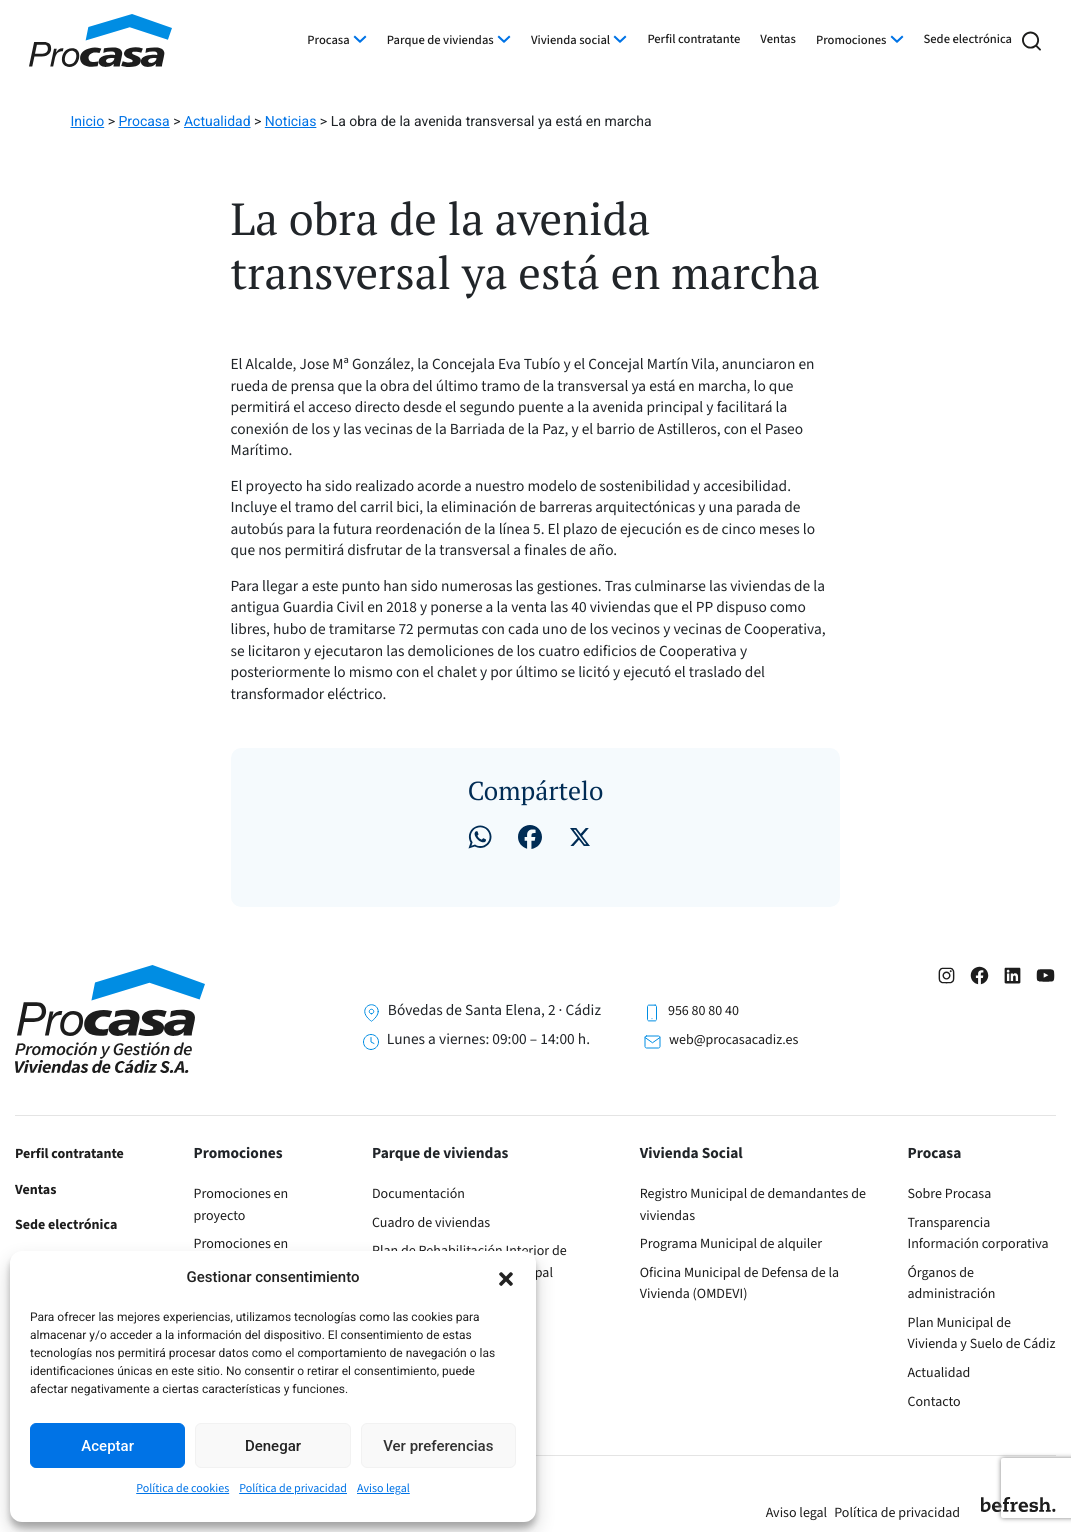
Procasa (328, 41)
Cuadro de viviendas (431, 1223)
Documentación (418, 1194)
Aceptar (107, 1446)
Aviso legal (383, 1488)
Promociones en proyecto (241, 1205)
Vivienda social (570, 41)
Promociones (851, 41)
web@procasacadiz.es (733, 1040)
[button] (506, 1277)
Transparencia (949, 1223)
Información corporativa (978, 1244)
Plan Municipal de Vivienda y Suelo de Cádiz (982, 1334)
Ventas (778, 40)
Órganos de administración (952, 1284)
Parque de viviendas (440, 41)
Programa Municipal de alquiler (731, 1244)
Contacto (934, 1402)
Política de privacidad (293, 1488)
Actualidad (939, 1373)
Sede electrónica (968, 40)
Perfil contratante (693, 40)
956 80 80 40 (703, 1011)
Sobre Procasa (950, 1194)
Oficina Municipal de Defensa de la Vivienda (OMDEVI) (739, 1284)
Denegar (273, 1446)
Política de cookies (182, 1488)
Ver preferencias (438, 1446)
